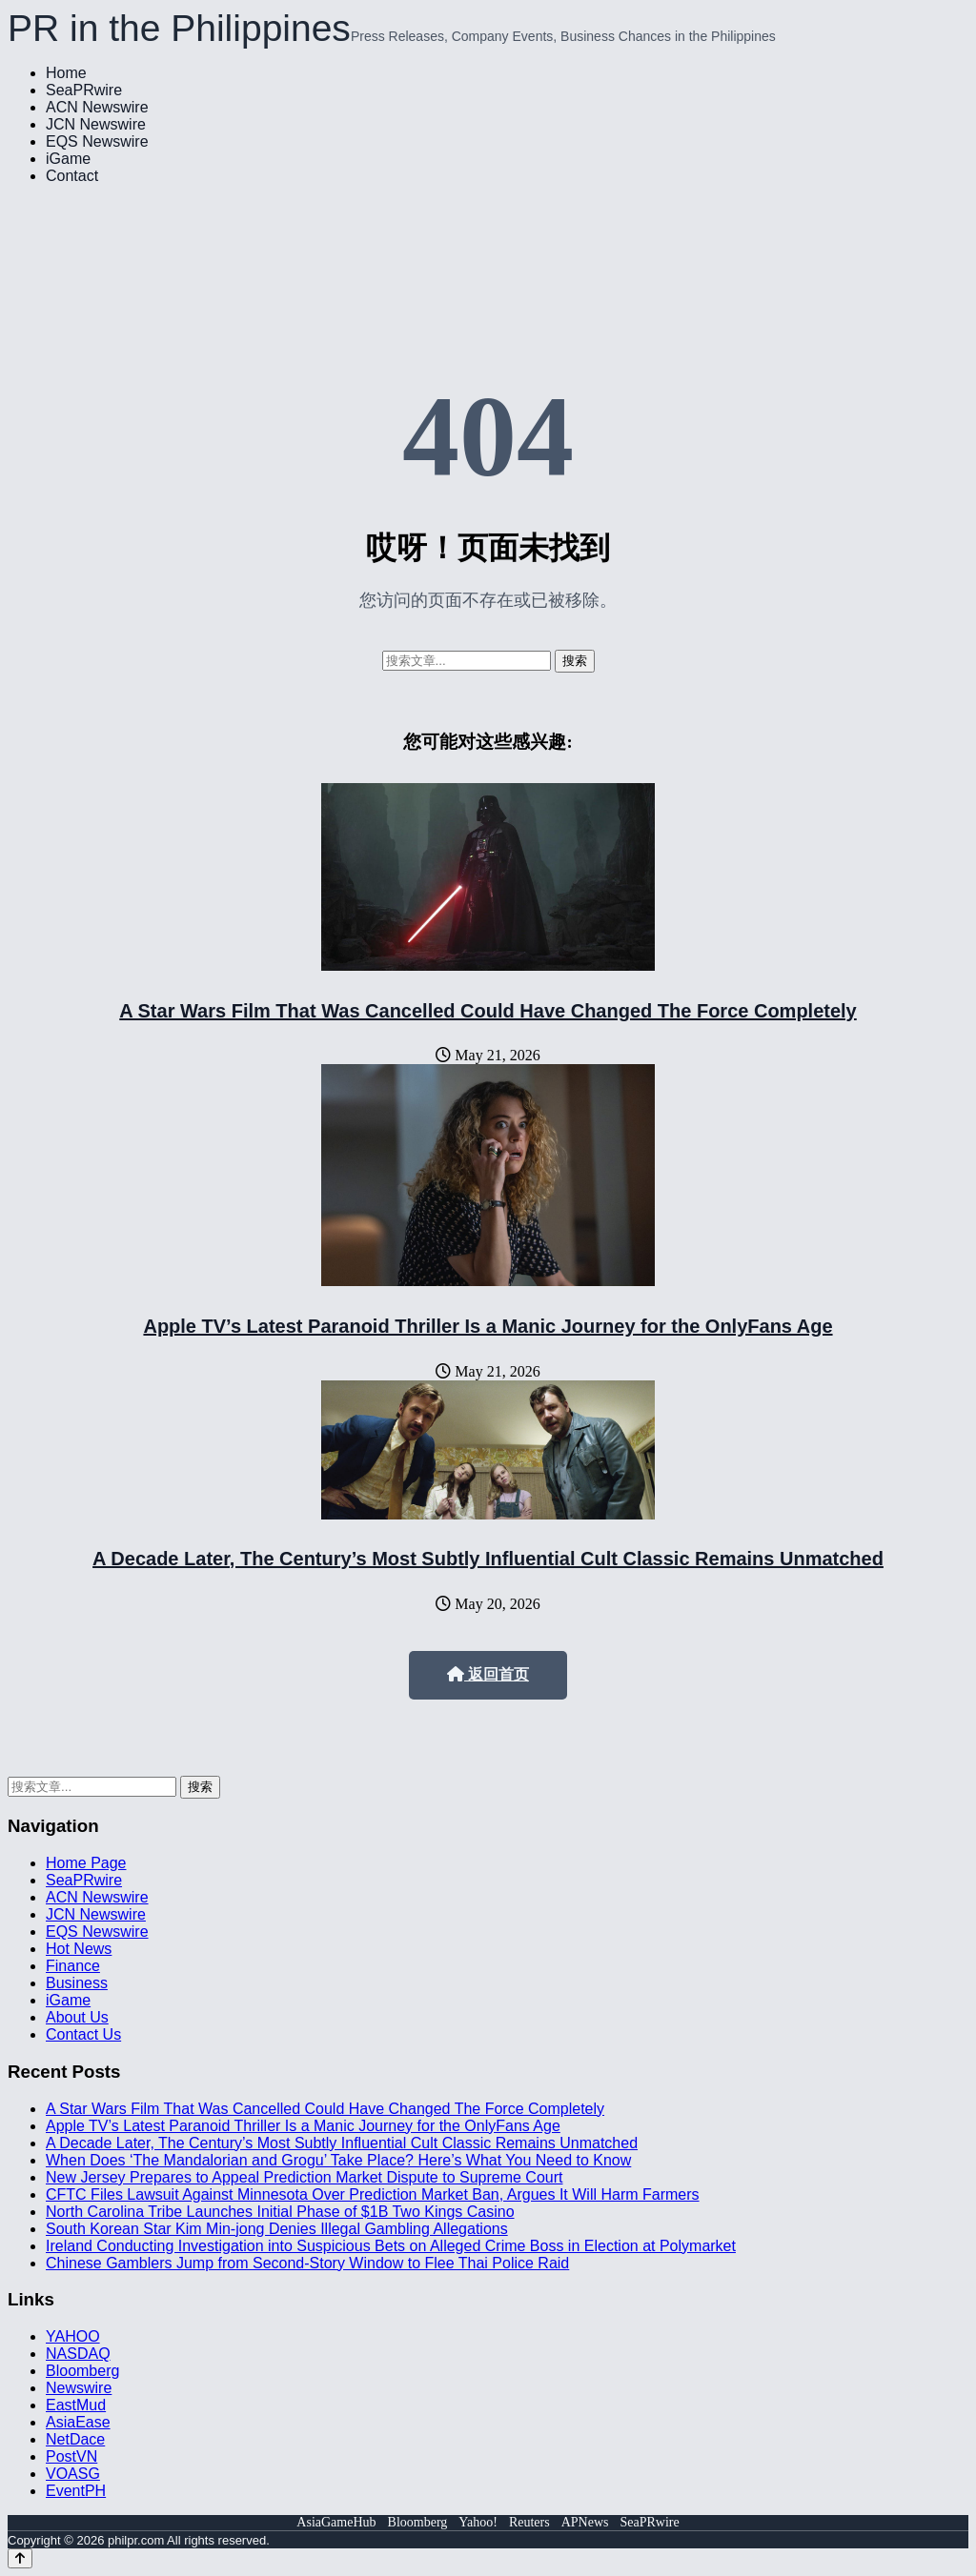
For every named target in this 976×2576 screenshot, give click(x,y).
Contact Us (83, 2034)
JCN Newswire (96, 124)
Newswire (79, 2388)
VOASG (73, 2473)
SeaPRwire (84, 90)
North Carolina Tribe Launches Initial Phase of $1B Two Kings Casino (280, 2212)
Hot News (79, 1949)
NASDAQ (78, 2353)
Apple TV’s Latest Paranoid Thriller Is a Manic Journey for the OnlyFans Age (487, 1326)
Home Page (86, 1863)
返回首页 (488, 1674)
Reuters (529, 2522)
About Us (77, 2017)
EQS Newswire (97, 141)
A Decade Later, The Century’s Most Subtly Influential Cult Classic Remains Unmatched (488, 1558)
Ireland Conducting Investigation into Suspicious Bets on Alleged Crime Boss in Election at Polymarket (391, 2246)
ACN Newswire (97, 107)
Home (66, 73)
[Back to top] (20, 2558)
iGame (68, 159)
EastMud (76, 2405)
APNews (585, 2522)
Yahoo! (478, 2522)
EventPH (76, 2491)
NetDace (75, 2439)
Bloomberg (82, 2371)
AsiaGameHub (336, 2522)
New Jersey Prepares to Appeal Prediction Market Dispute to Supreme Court (304, 2177)
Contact (72, 176)
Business (77, 1983)
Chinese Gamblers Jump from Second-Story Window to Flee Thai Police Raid (307, 2263)
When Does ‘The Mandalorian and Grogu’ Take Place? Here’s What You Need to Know (338, 2160)
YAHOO (73, 2336)
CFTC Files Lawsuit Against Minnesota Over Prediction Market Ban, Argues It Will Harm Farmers (373, 2194)
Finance (73, 1966)
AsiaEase (78, 2422)
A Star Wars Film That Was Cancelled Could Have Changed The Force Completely (488, 1010)
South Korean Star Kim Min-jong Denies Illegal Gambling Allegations (277, 2229)
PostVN (71, 2456)
